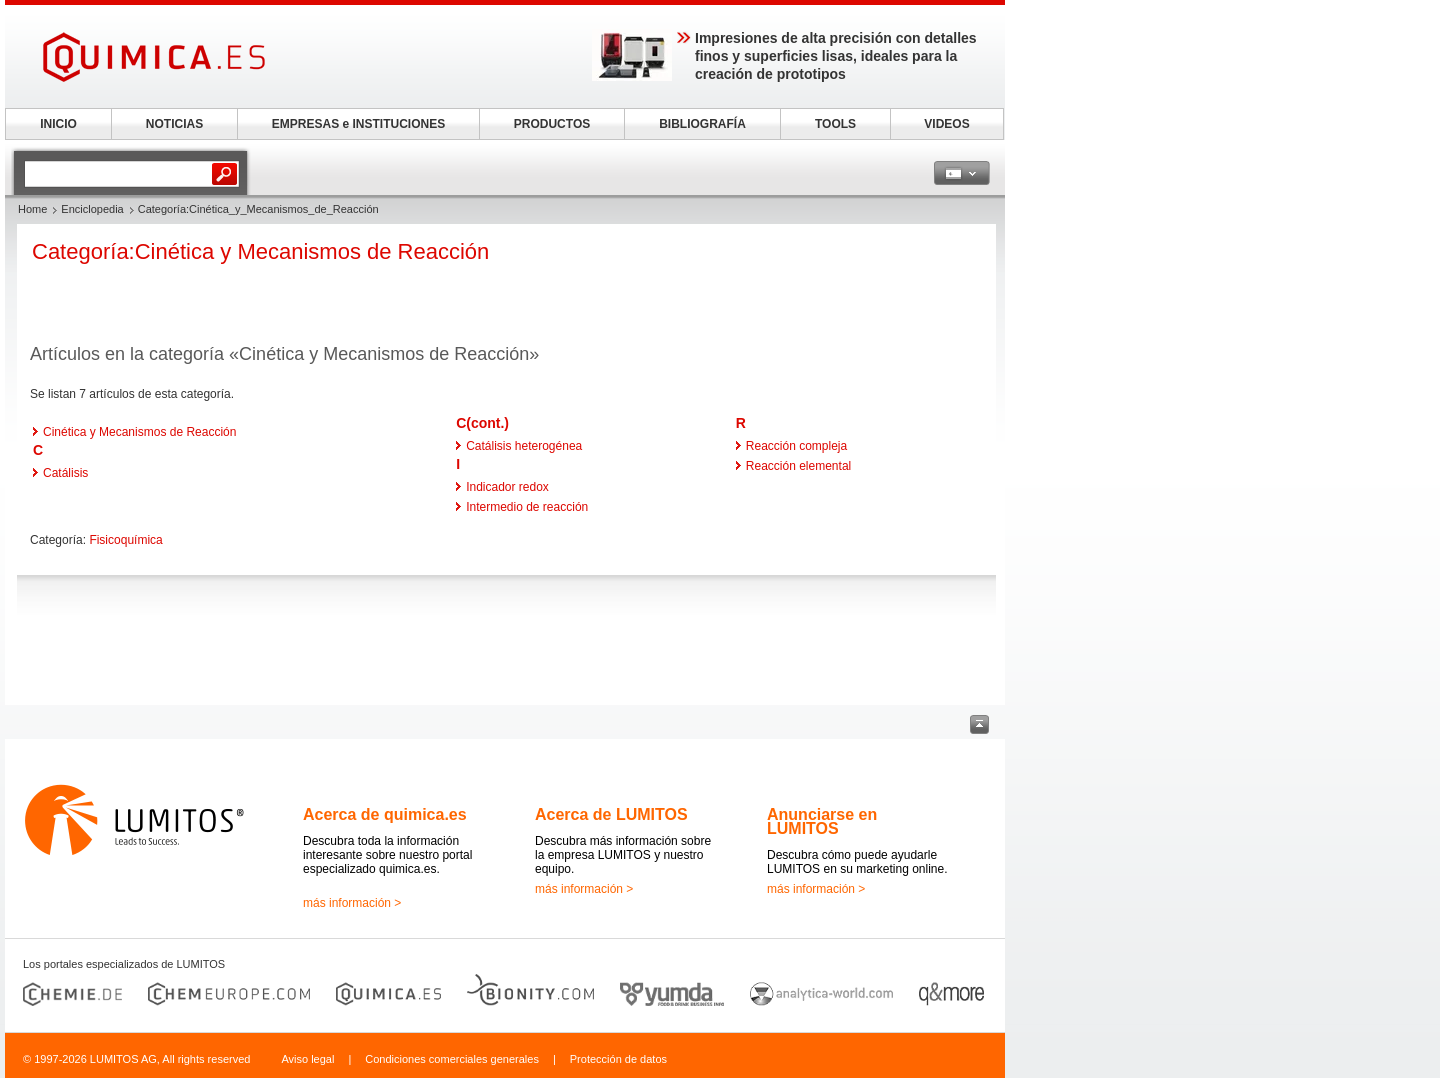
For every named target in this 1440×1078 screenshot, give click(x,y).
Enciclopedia (92, 209)
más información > (352, 903)
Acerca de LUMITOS (611, 814)
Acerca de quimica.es (385, 814)
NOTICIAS (174, 124)
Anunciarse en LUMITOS (822, 821)
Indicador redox (507, 487)
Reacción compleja (796, 446)
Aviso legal (307, 1059)
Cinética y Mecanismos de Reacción (139, 432)
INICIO (58, 124)
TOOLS (835, 124)
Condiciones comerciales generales (452, 1059)
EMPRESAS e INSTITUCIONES (358, 124)
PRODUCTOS (552, 124)
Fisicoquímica (125, 540)
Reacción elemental (798, 466)
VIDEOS (946, 124)
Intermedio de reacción (527, 507)
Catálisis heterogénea (524, 446)
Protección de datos (618, 1059)
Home (32, 209)
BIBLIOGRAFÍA (702, 124)
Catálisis (65, 473)
